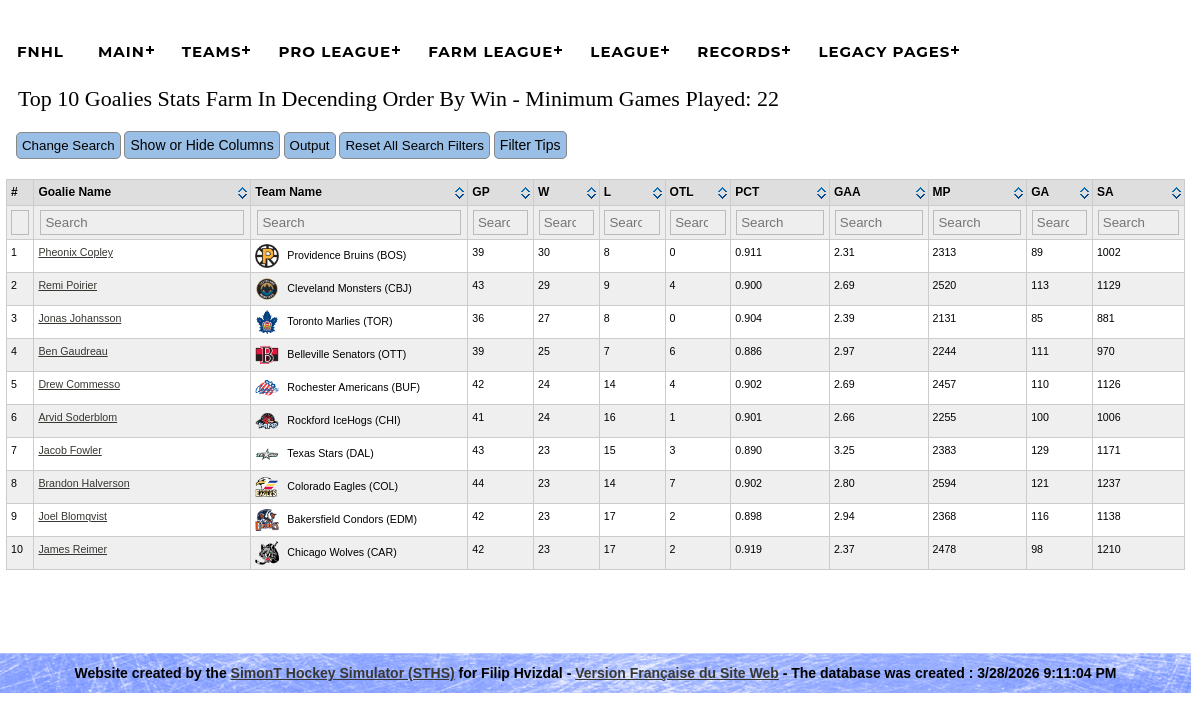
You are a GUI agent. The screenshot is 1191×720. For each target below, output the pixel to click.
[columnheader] (142, 193)
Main (121, 51)
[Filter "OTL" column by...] (698, 222)
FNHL (40, 51)
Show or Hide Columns (201, 145)
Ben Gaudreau (72, 351)
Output (310, 145)
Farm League (490, 51)
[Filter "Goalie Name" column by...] (142, 222)
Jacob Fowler (69, 450)
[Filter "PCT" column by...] (780, 222)
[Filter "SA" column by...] (1138, 222)
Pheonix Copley (75, 252)
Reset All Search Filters (414, 145)
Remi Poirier (67, 285)
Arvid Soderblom (77, 417)
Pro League (334, 51)
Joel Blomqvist (72, 516)
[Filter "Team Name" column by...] (359, 222)
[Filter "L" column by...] (632, 222)
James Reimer (72, 549)
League (625, 51)
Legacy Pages (884, 51)
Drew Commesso (79, 384)
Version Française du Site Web (677, 673)
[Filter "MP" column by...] (977, 222)
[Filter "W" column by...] (567, 222)
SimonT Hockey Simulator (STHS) (343, 673)
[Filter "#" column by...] (20, 222)
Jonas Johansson (79, 318)
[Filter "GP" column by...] (501, 222)
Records (739, 51)
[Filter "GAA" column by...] (879, 222)
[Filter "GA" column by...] (1060, 222)
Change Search (68, 145)
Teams (212, 51)
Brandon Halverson (83, 483)
